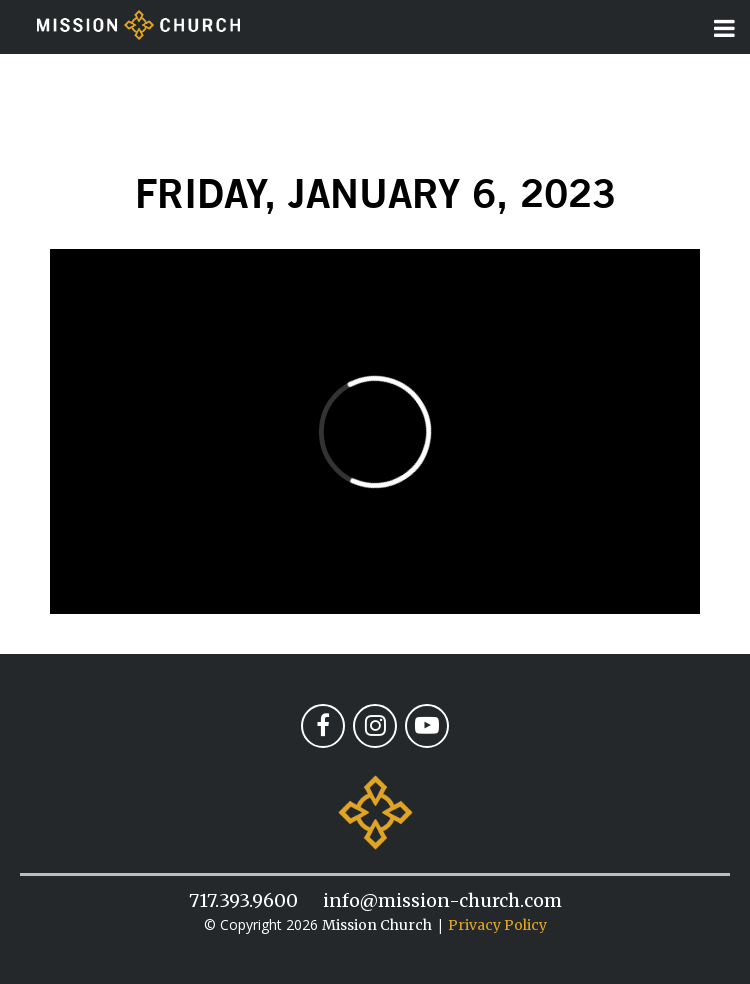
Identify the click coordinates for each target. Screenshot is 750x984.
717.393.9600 (243, 900)
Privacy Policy (497, 925)
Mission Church (377, 925)
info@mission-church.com (442, 900)
